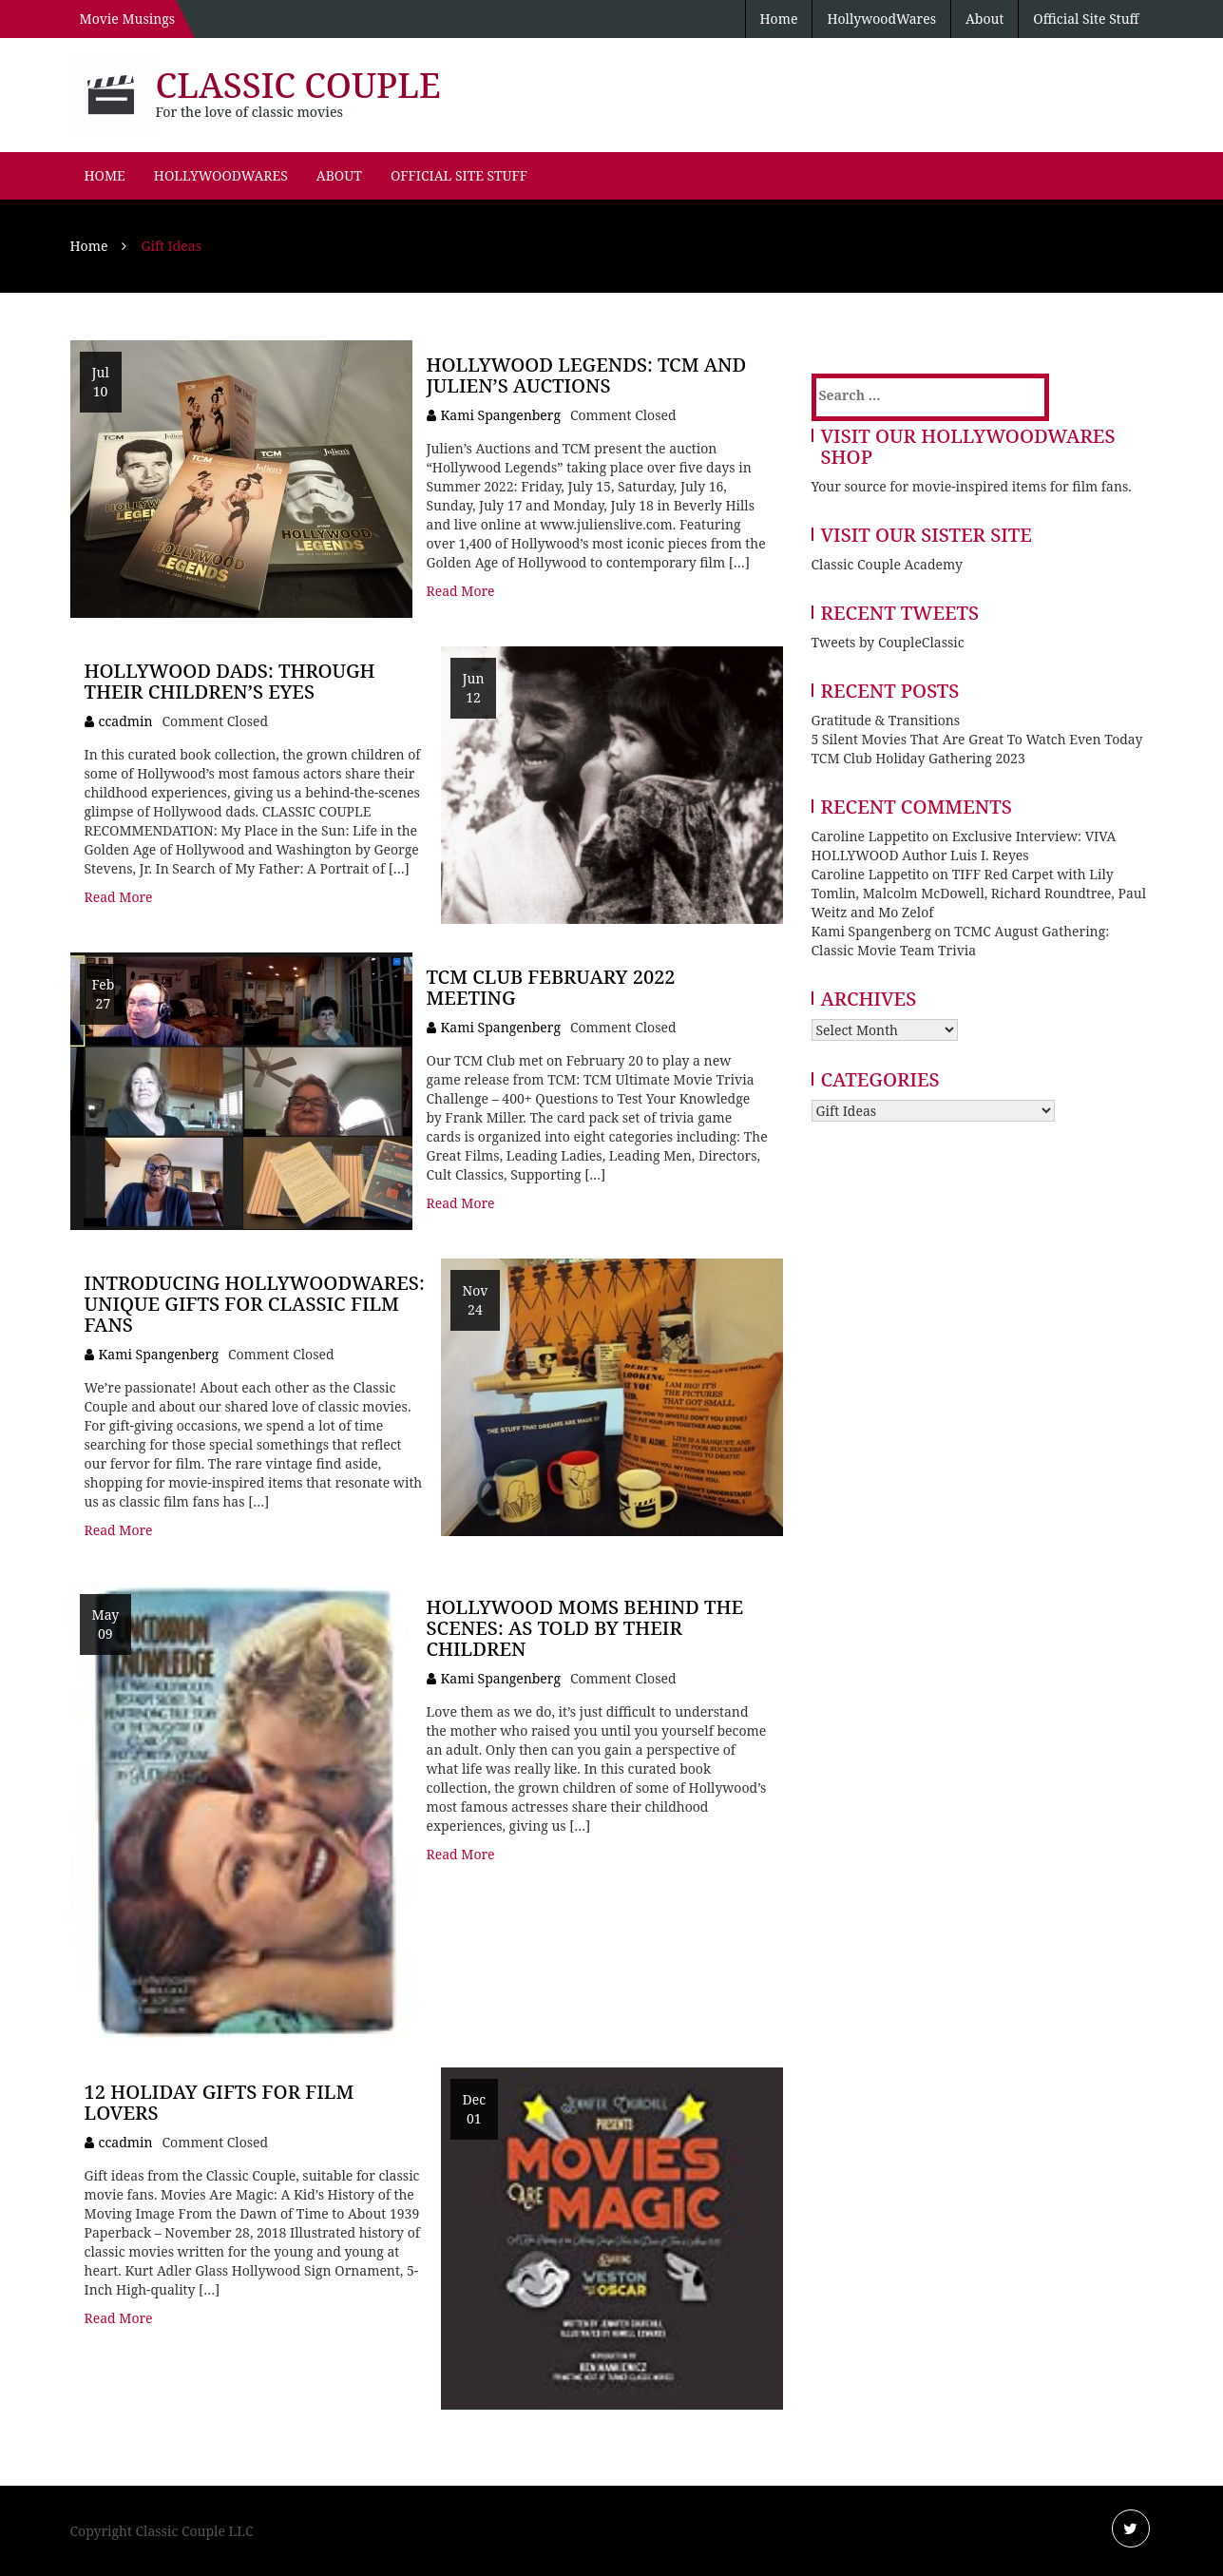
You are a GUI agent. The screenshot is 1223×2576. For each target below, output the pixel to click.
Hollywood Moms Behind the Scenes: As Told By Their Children (585, 1628)
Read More (461, 591)
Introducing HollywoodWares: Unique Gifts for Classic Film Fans (255, 1303)
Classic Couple (298, 85)
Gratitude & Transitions (886, 720)
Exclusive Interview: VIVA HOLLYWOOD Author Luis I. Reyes (964, 845)
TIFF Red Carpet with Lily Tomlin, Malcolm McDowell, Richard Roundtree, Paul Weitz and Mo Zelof (979, 893)
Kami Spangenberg (501, 415)
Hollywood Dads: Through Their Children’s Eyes (230, 681)
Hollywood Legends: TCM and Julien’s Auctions (587, 375)
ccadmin (126, 721)
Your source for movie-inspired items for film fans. (972, 486)
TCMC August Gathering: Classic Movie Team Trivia (961, 940)
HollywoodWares (881, 19)
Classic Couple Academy (887, 564)
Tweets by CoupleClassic (888, 642)
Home (779, 19)
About (984, 19)
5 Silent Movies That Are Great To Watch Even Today (977, 739)
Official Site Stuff (1085, 19)
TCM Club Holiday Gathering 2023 (918, 758)
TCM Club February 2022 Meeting (551, 987)
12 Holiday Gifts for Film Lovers (219, 2102)
